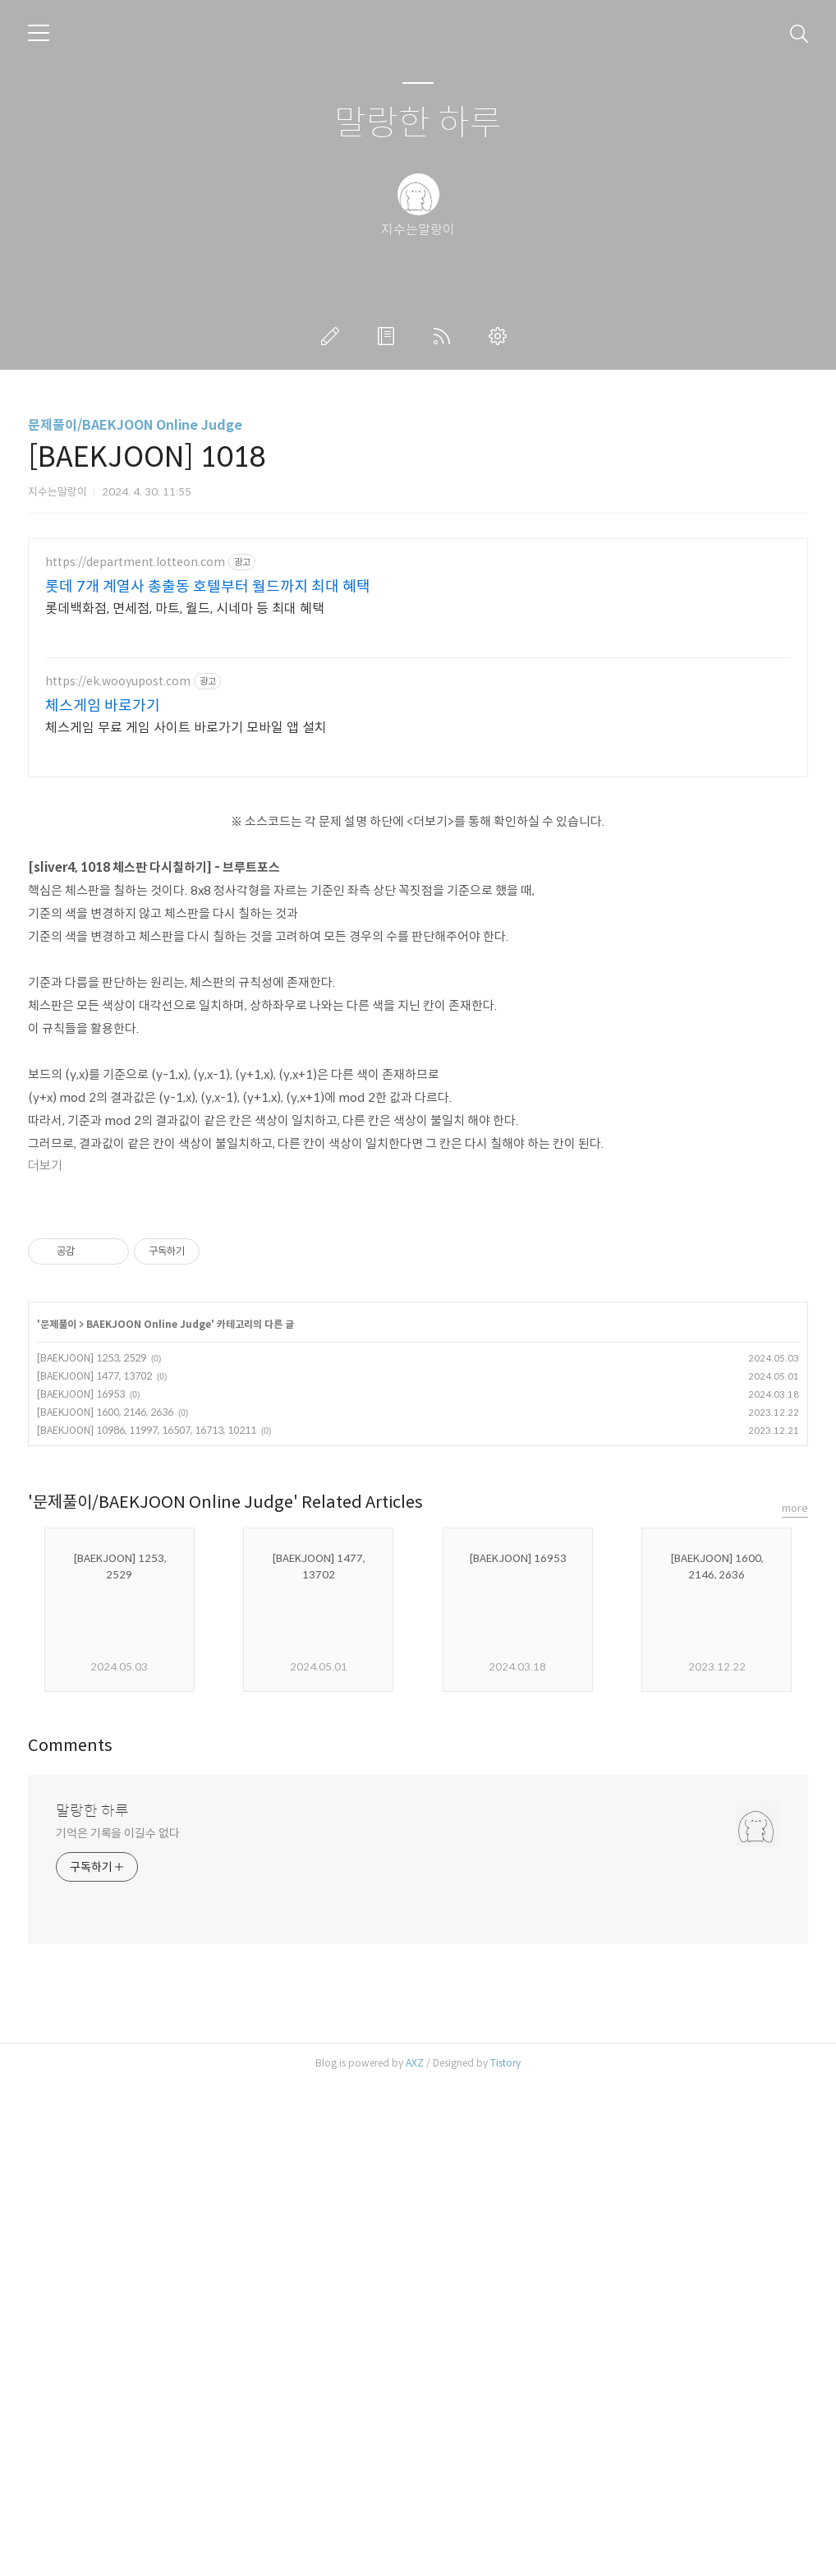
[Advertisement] (418, 670)
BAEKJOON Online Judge (148, 1816)
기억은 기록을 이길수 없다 (118, 2325)
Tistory (505, 2555)
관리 (501, 336)
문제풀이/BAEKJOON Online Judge (135, 425)
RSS (445, 336)
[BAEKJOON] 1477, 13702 (94, 1868)
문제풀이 (58, 1816)
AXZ (415, 2555)
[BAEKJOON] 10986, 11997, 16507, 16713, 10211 (146, 1922)
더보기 (45, 1427)
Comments (70, 2238)
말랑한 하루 (418, 124)
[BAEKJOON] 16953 (81, 1886)
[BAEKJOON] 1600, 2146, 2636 (105, 1904)
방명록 (389, 336)
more (795, 2000)
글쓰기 (333, 336)
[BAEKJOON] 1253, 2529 (91, 1850)
